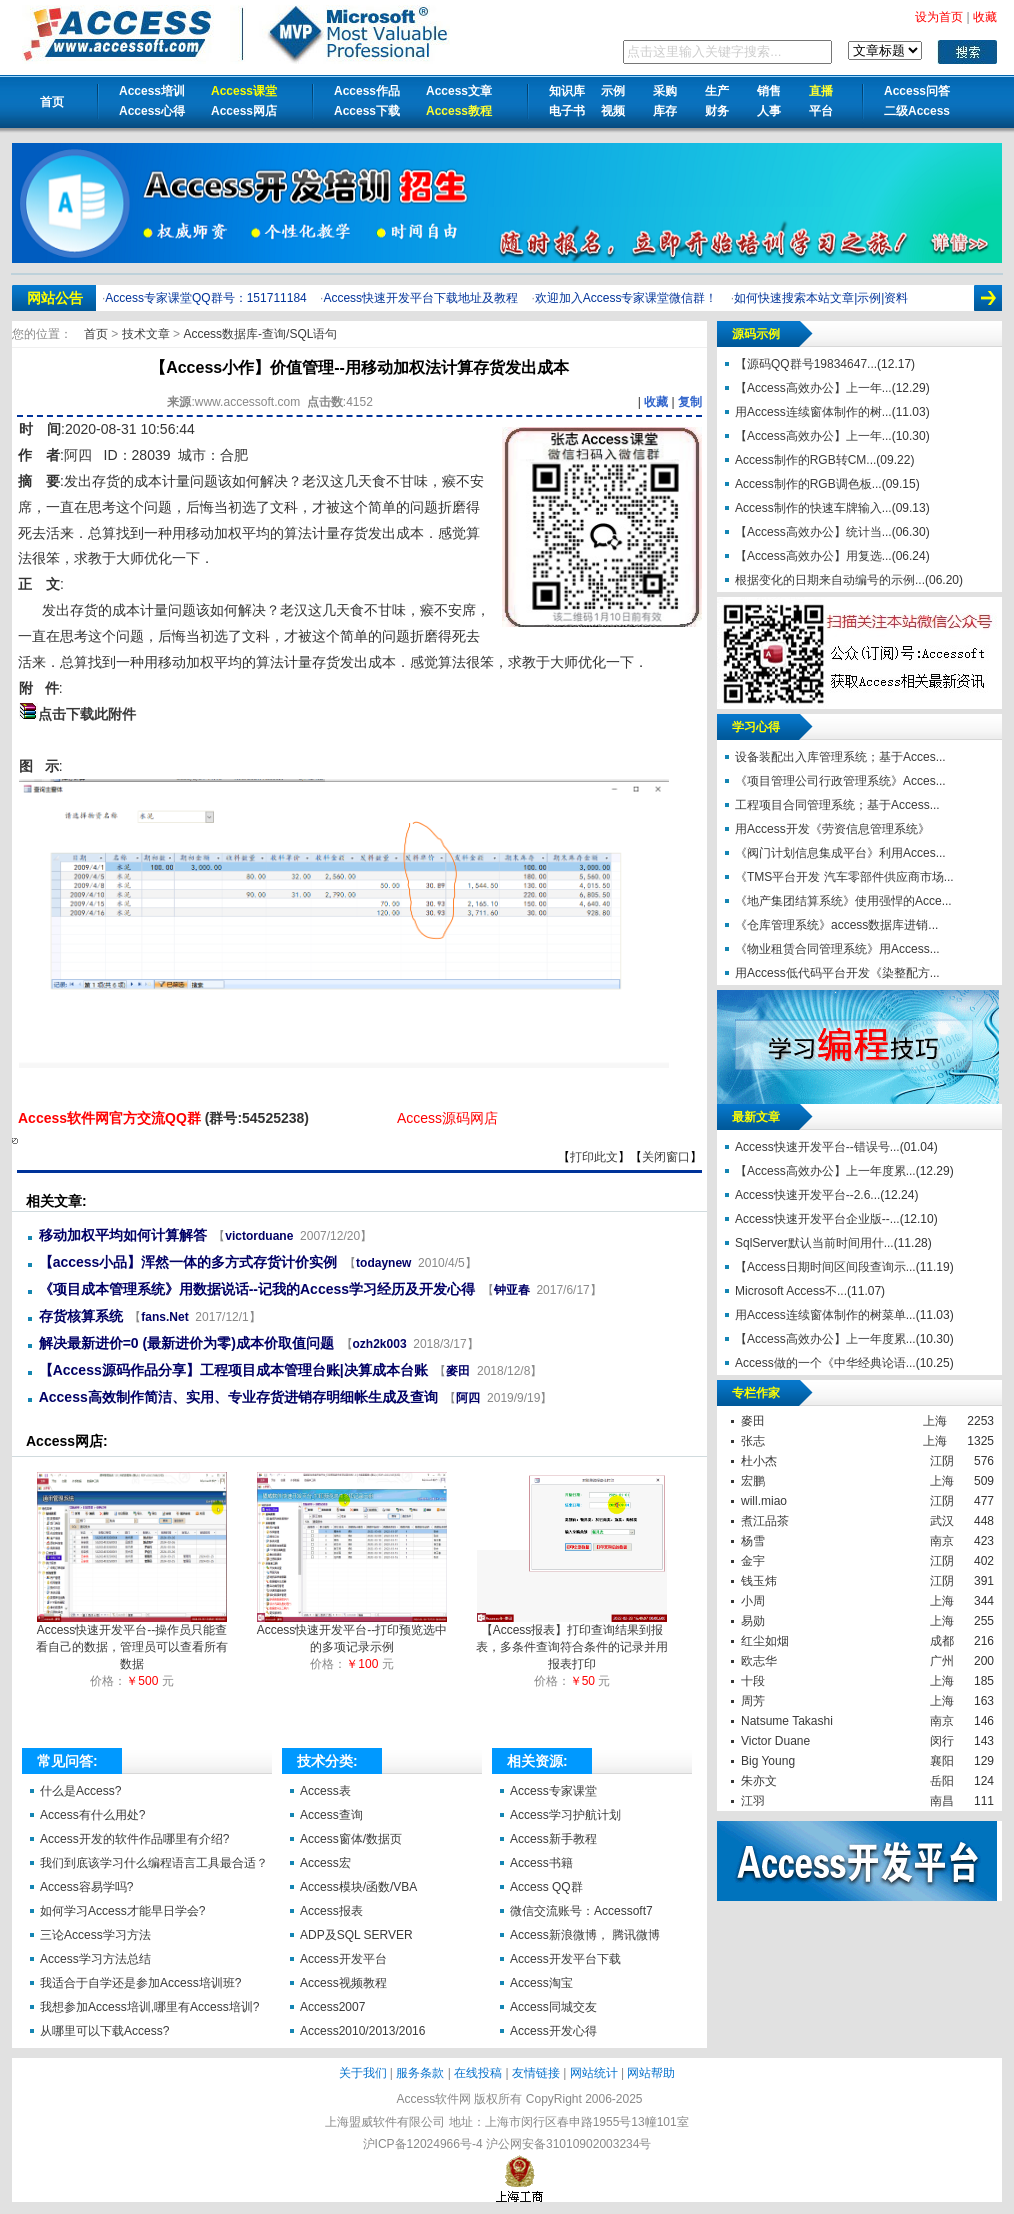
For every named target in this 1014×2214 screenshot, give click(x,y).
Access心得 (152, 111)
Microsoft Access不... (791, 1291)
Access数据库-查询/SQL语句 (260, 334)
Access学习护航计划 (565, 1815)
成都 (942, 1641)
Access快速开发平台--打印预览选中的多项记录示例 (352, 1632)
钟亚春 (512, 1290)
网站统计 (594, 2073)
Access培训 (152, 91)
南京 (942, 1541)
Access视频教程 (343, 1983)
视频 (613, 111)
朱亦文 (759, 1781)
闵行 (942, 1741)
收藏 (656, 402)
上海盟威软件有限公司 (385, 2122)
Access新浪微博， (559, 1935)
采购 (665, 91)
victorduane (259, 1236)
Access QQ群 (546, 1887)
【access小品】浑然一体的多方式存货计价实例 (188, 1262)
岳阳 (942, 1781)
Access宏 (325, 1863)
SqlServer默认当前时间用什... (814, 1243)
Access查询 (331, 1815)
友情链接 (536, 2073)
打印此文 (594, 1157)
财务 (717, 111)
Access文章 (459, 91)
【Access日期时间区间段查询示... (825, 1267)
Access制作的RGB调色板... (808, 484)
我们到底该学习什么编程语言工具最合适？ (154, 1863)
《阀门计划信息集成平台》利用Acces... (840, 853)
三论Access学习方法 (95, 1935)
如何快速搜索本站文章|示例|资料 (821, 298)
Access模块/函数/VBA (358, 1887)
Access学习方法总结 (95, 1959)
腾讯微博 (636, 1935)
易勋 (753, 1621)
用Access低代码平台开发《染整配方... (837, 973)
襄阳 (942, 1761)
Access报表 (331, 1911)
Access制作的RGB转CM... (805, 460)
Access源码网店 (447, 1118)
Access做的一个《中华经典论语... (825, 1363)
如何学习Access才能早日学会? (122, 1911)
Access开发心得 (553, 2031)
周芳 (753, 1701)
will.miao (764, 1501)
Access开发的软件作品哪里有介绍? (134, 1839)
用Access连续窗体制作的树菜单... (825, 1315)
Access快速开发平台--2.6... (807, 1195)
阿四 (78, 455)
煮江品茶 (765, 1521)
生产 (717, 91)
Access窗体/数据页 (351, 1839)
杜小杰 (759, 1461)
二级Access (917, 111)
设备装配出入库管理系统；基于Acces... (840, 757)
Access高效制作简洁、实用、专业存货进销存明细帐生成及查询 (238, 1397)
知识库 (567, 91)
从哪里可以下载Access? (104, 2031)
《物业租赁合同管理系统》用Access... (837, 949)
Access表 (325, 1791)
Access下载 (367, 111)
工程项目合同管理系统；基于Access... (837, 805)
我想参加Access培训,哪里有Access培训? (149, 2007)
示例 (613, 91)
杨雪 (753, 1541)
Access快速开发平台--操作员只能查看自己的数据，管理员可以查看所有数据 (132, 1641)
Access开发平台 (343, 1959)
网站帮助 (651, 2073)
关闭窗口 (666, 1157)
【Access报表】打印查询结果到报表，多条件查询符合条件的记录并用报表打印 (572, 1641)
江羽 (753, 1801)
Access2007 (332, 2007)
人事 (769, 111)
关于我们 (363, 2073)
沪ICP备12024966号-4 (423, 2144)
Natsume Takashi (787, 1721)
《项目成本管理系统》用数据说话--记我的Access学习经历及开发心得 (257, 1289)
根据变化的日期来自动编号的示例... (830, 580)
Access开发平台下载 (565, 1959)
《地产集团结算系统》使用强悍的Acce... (843, 901)
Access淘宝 (541, 1983)
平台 (821, 111)
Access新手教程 (553, 1839)
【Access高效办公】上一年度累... (825, 1171)
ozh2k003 (380, 1344)
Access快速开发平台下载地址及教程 (420, 298)
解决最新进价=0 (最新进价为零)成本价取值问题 (186, 1343)
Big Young (768, 1761)
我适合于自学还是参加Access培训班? (140, 1983)
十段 (753, 1681)
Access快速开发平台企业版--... (817, 1219)
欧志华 (759, 1661)
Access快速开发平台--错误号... (817, 1147)
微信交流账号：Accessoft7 (581, 1911)
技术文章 (147, 334)
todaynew (383, 1263)
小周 (753, 1601)
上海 (935, 1421)
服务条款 (420, 2073)
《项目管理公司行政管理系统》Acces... (840, 781)
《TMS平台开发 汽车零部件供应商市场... (844, 877)
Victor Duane (775, 1741)
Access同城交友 (553, 2007)
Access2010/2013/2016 (362, 2031)
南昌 (942, 1801)
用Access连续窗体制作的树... (813, 412)
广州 (942, 1661)
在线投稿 (478, 2073)
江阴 (942, 1461)
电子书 (567, 111)
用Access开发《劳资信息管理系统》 (832, 829)
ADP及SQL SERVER (356, 1935)
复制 (690, 402)
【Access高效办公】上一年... (813, 388)
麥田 (458, 1371)
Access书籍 (541, 1863)
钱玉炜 (759, 1581)
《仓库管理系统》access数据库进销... (836, 925)
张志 (753, 1441)
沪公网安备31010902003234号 (568, 2144)
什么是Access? (80, 1791)
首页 (52, 102)
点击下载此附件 (87, 714)
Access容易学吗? (86, 1887)
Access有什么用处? (92, 1815)
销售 (769, 91)
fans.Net (164, 1317)
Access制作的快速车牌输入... (813, 508)
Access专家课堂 (553, 1791)
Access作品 (367, 91)
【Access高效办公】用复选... (813, 556)
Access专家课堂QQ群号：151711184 (205, 298)
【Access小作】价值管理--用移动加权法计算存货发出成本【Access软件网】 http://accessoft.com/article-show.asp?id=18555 (15, 1141)
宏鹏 (753, 1481)
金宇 (753, 1561)
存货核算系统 (81, 1316)
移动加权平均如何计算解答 (123, 1235)
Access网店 (244, 111)
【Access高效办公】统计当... (813, 532)
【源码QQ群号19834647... (806, 364)
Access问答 (917, 91)
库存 (665, 111)
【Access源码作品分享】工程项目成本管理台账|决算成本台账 (233, 1370)
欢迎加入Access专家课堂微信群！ (626, 298)
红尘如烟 (765, 1641)
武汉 (942, 1521)
